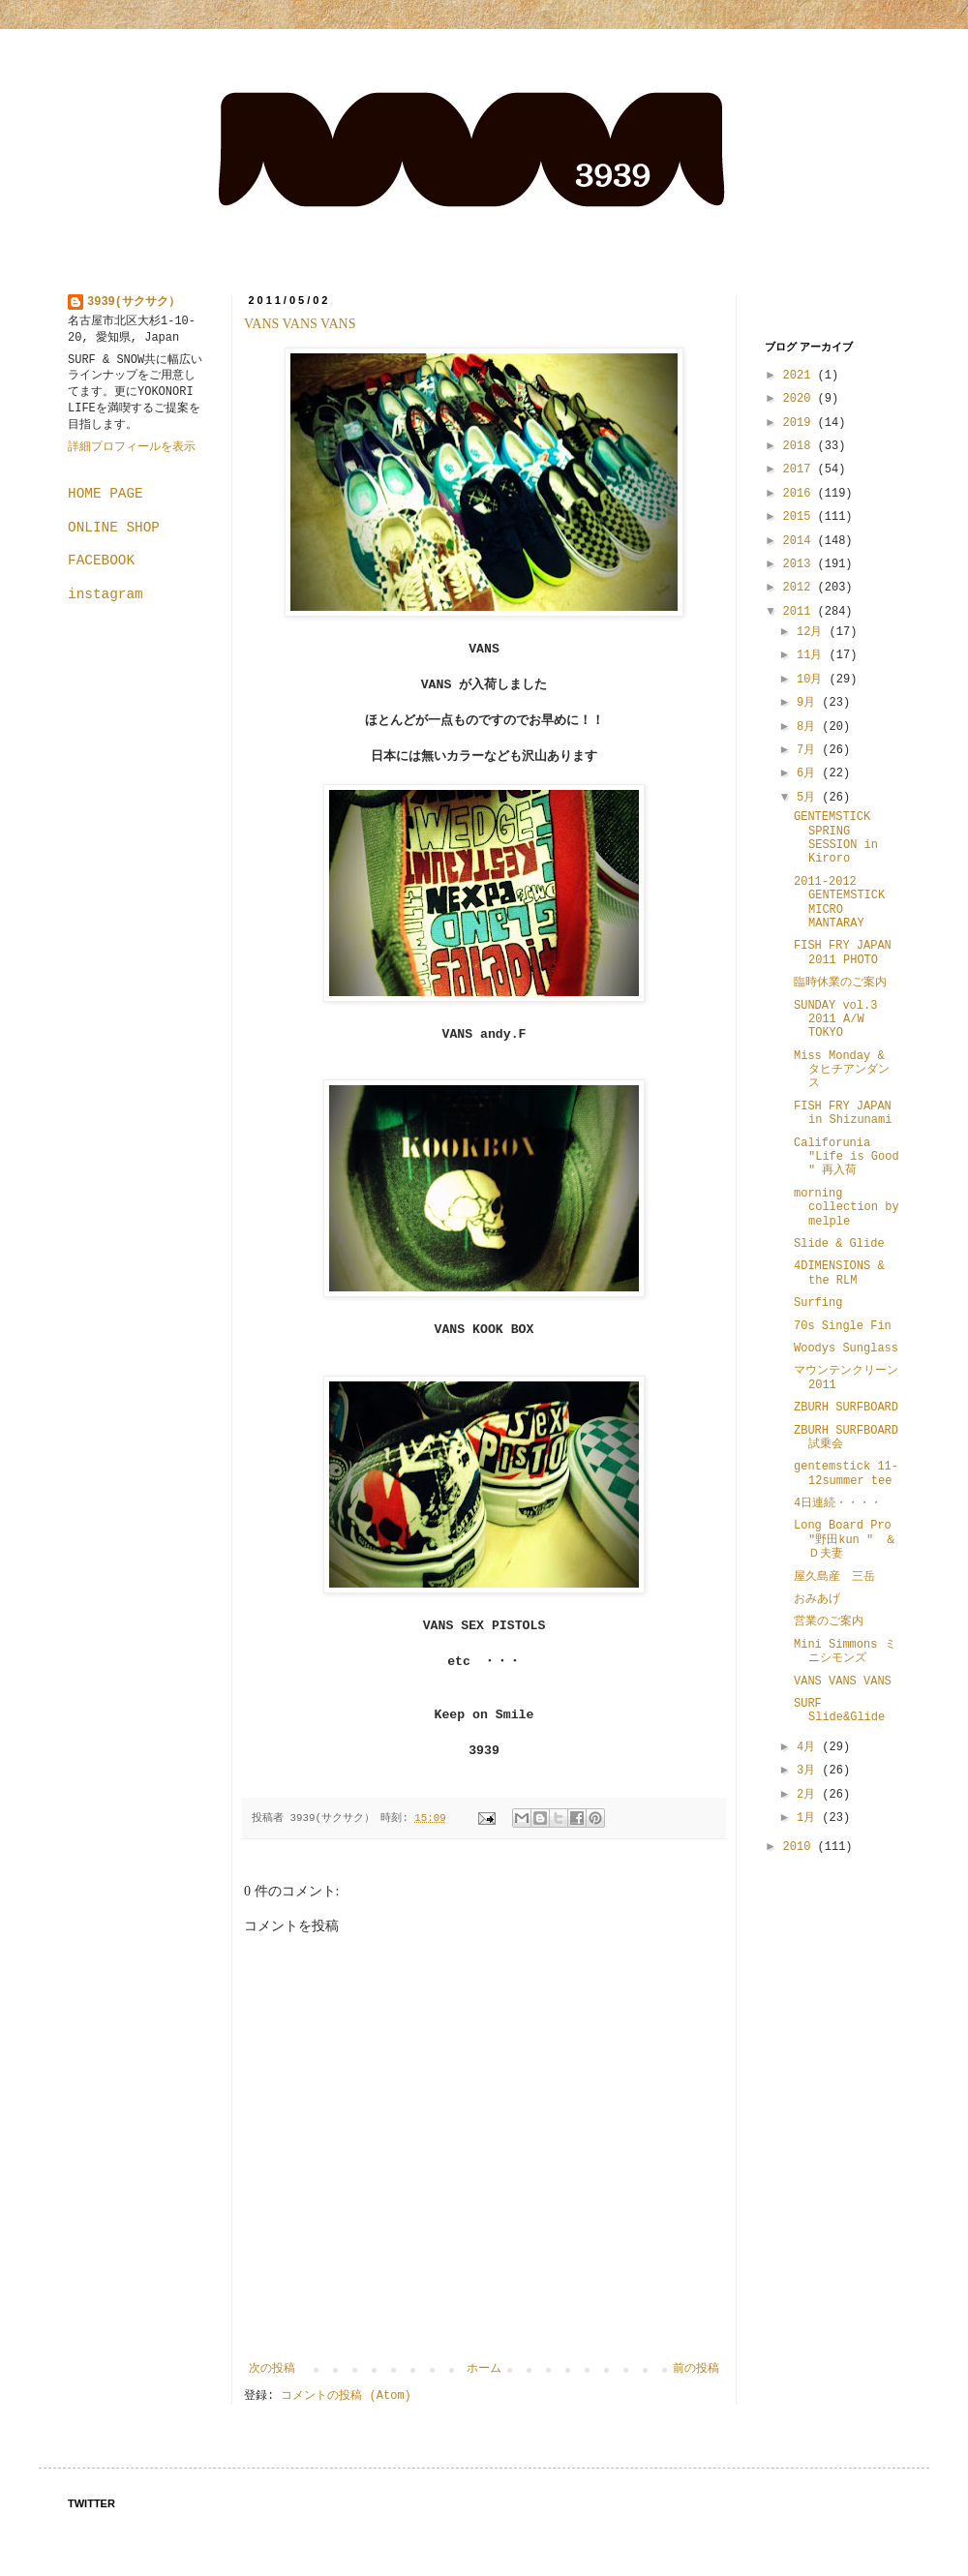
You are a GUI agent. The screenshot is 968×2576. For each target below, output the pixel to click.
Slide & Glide (839, 1244)
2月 (809, 1795)
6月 (809, 773)
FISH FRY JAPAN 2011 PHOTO (843, 952)
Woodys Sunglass (846, 1348)
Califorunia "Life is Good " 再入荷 (846, 1157)
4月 (809, 1747)
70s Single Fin (843, 1326)
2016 (800, 493)
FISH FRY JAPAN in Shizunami (843, 1113)
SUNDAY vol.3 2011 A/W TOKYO (835, 1020)
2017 (800, 469)
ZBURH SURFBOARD (846, 1407)
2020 (800, 399)
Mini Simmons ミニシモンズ (845, 1651)
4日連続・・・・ (838, 1503)
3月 (809, 1770)
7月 (809, 750)
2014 (800, 541)
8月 (809, 727)
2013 (800, 564)
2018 (800, 446)
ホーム (484, 2369)
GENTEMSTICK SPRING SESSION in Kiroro (836, 837)
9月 (809, 703)
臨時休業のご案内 (840, 982)
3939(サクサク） (133, 302)
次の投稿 (272, 2369)
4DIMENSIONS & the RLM (839, 1273)
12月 (813, 632)
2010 (800, 1847)
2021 (800, 375)
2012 (800, 587)
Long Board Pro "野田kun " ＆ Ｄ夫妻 (851, 1540)
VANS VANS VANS (299, 324)
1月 (809, 1818)
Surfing (818, 1303)
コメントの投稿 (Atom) (345, 2396)
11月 (813, 655)
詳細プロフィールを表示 (132, 447)
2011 (800, 612)
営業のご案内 (828, 1621)
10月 (813, 679)
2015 (800, 517)
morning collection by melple (846, 1207)
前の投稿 (696, 2369)
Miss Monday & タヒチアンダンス (842, 1070)
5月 (809, 797)
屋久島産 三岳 (834, 1577)
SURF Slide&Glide (839, 1710)
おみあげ (817, 1599)
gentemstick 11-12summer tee (846, 1473)
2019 (800, 423)
